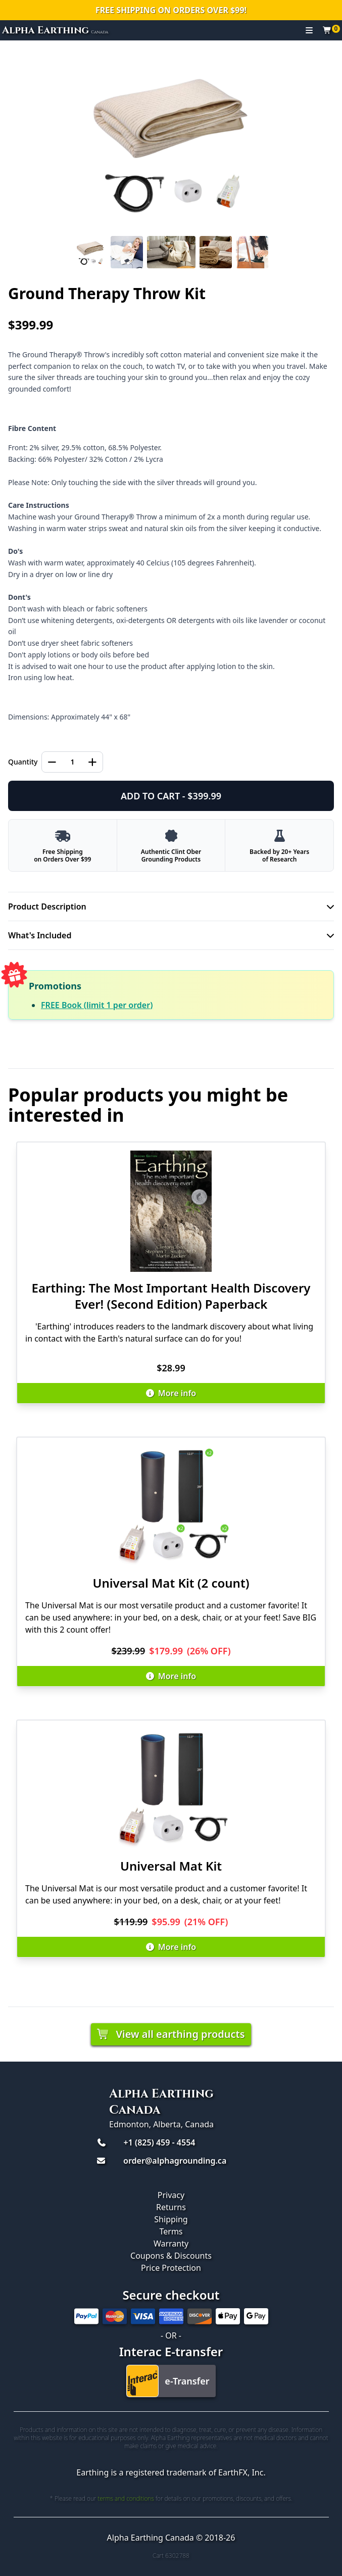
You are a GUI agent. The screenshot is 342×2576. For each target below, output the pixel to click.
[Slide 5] (252, 252)
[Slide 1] (90, 252)
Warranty (171, 2243)
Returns (171, 2207)
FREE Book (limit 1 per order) (97, 1005)
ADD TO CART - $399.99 (171, 796)
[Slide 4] (216, 252)
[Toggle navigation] (309, 30)
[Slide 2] (127, 252)
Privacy (171, 2195)
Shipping (170, 2219)
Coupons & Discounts (171, 2255)
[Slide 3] (171, 252)
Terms (170, 2231)
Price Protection (171, 2267)
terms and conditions (125, 2498)
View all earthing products (171, 2034)
